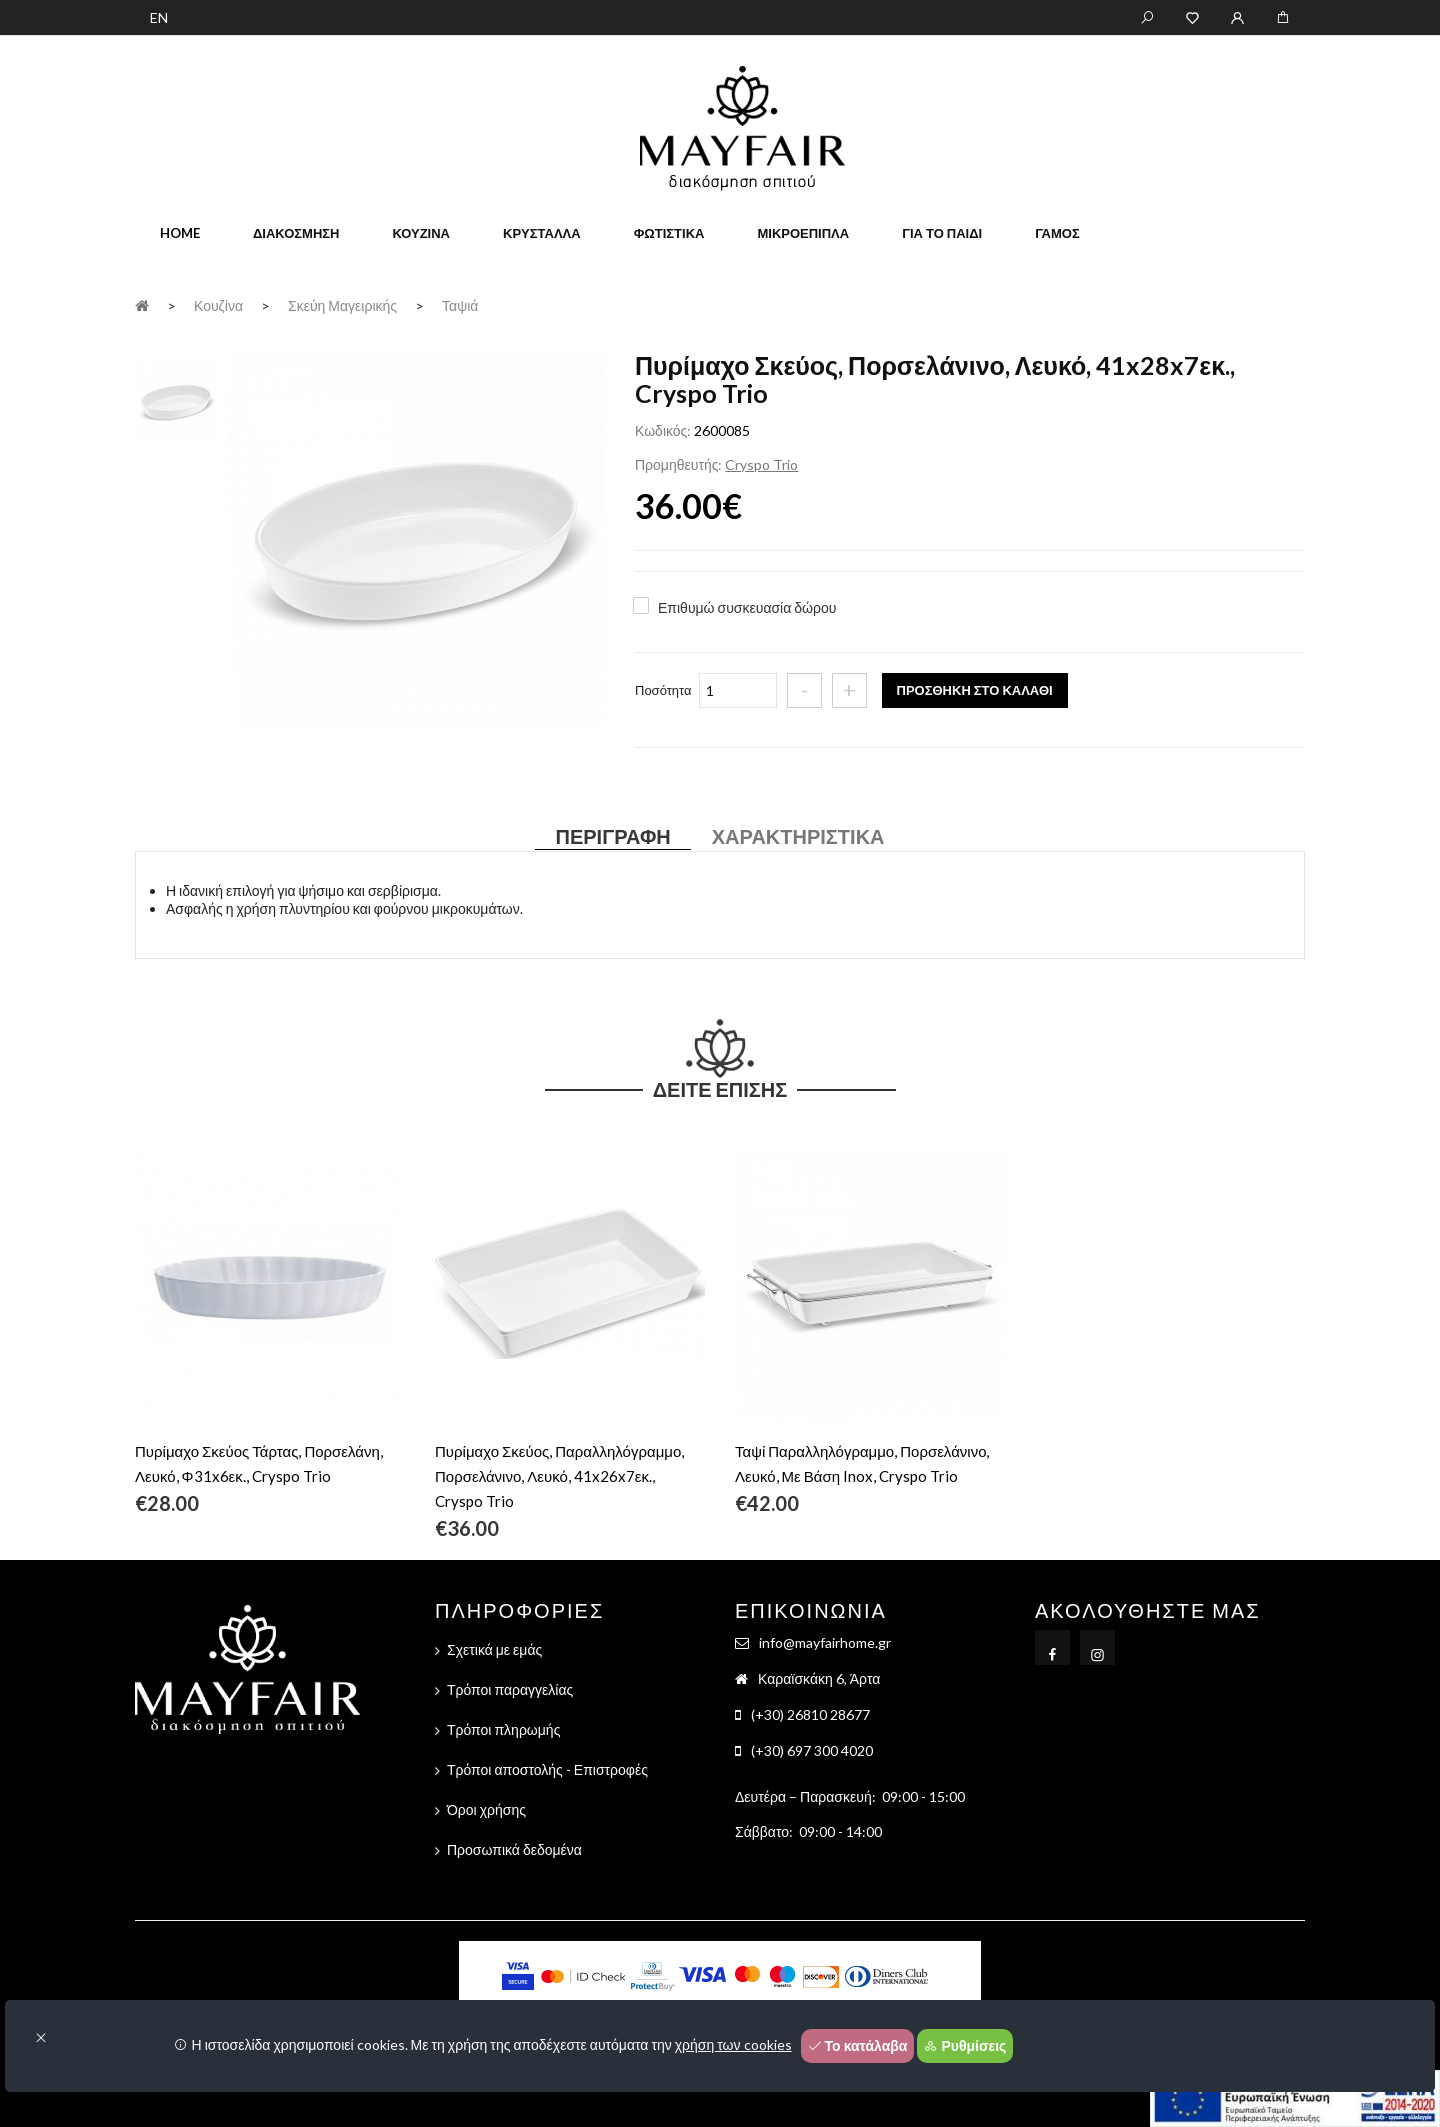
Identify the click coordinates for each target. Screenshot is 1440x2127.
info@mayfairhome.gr (825, 1642)
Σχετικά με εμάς (494, 1649)
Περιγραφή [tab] (612, 836)
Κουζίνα (421, 233)
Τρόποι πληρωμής (503, 1729)
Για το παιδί (942, 233)
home (180, 233)
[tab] (176, 400)
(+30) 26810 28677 (810, 1714)
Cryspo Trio (761, 464)
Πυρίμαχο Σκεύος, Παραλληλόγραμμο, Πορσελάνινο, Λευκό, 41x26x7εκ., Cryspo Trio (559, 1476)
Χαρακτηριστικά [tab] (798, 836)
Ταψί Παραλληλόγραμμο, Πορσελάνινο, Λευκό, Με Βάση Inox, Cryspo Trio (862, 1463)
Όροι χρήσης (486, 1809)
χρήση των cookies (733, 2044)
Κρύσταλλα (542, 233)
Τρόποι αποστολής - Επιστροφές (547, 1769)
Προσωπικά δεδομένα (514, 1849)
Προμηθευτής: (678, 464)
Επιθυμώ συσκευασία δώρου (747, 607)
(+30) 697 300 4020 (812, 1750)
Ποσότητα (663, 690)
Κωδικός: (663, 430)
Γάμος (1057, 233)
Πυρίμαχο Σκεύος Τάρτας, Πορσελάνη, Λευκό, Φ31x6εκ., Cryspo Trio (259, 1463)
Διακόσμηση (296, 233)
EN (159, 17)
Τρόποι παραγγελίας (510, 1689)
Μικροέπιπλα (803, 233)
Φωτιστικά (669, 233)
